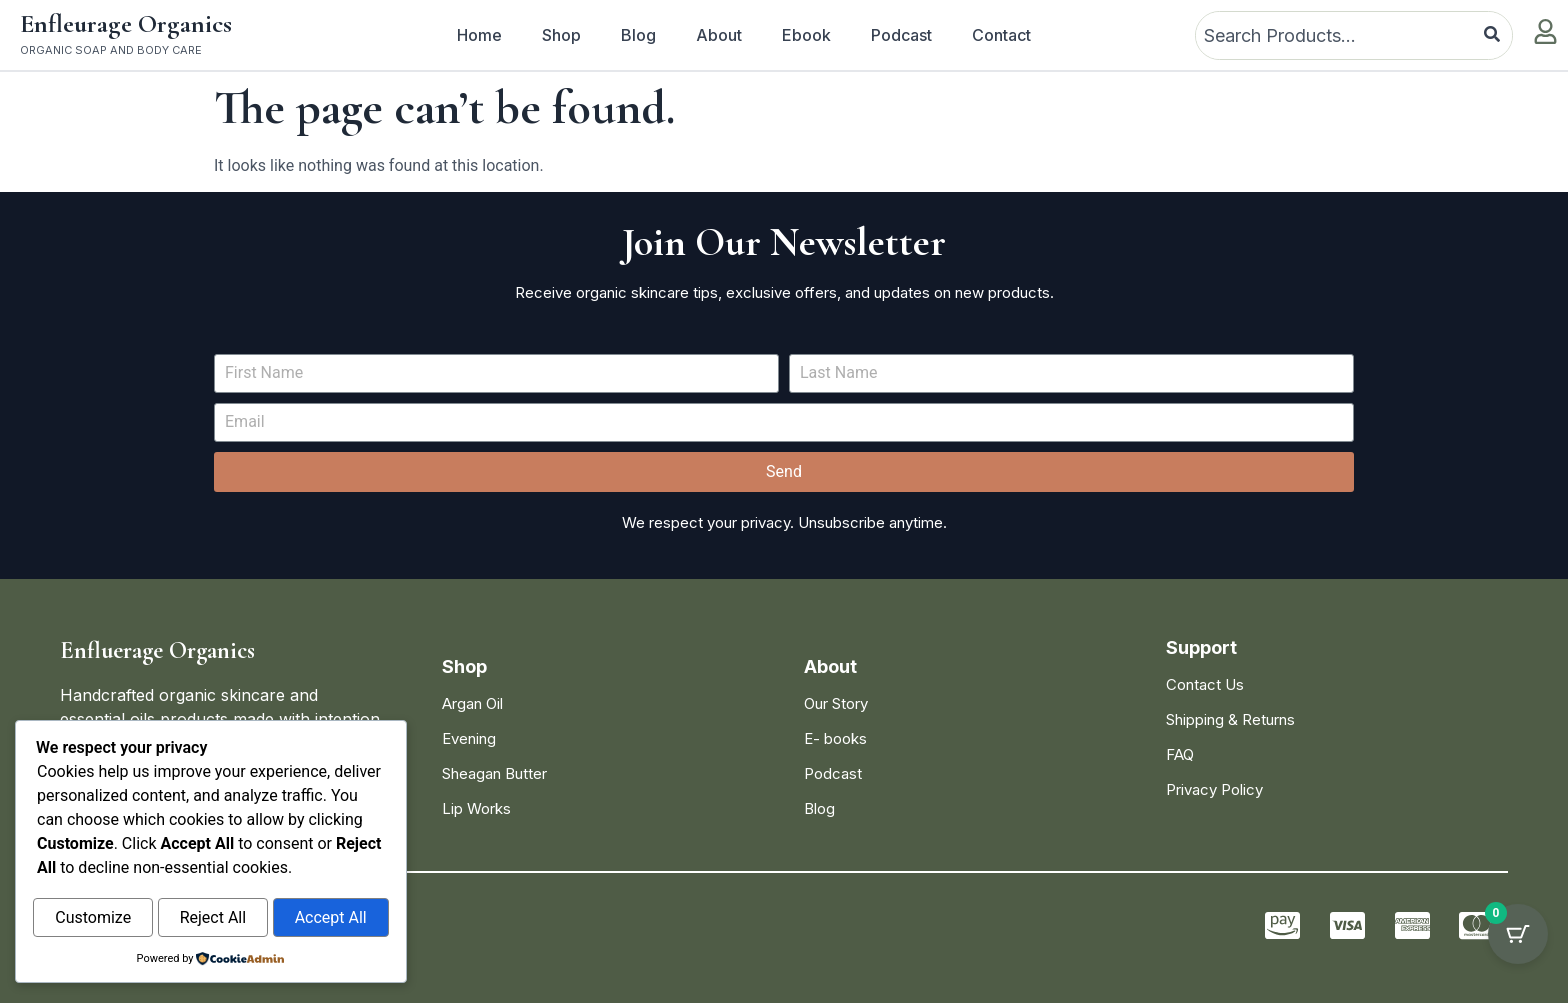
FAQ (1180, 754)
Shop (561, 35)
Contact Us (1205, 684)
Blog (638, 35)
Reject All (213, 918)
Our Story (836, 703)
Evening (469, 738)
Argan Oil (472, 703)
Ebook (806, 35)
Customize (93, 918)
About (719, 35)
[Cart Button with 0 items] (1518, 953)
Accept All (331, 918)
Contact (1001, 35)
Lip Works (476, 808)
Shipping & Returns (1230, 719)
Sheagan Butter (494, 773)
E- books (835, 738)
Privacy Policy (1214, 789)
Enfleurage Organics (126, 23)
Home (479, 35)
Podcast (901, 35)
